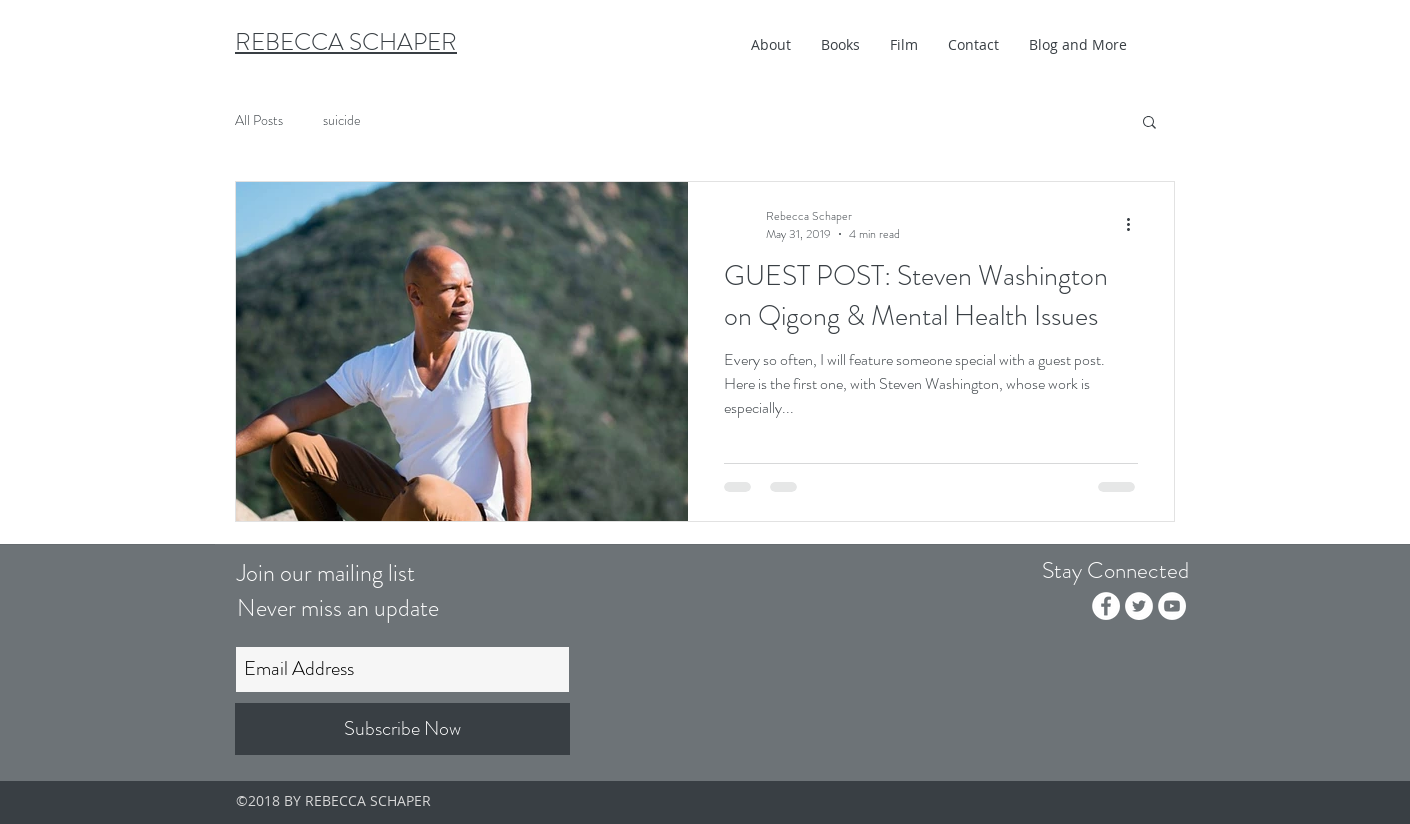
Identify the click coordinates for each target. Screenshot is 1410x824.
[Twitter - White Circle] (1139, 606)
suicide (342, 120)
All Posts (259, 120)
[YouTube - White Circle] (1172, 606)
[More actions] (1135, 225)
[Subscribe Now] (402, 729)
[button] (840, 45)
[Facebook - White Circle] (1106, 606)
